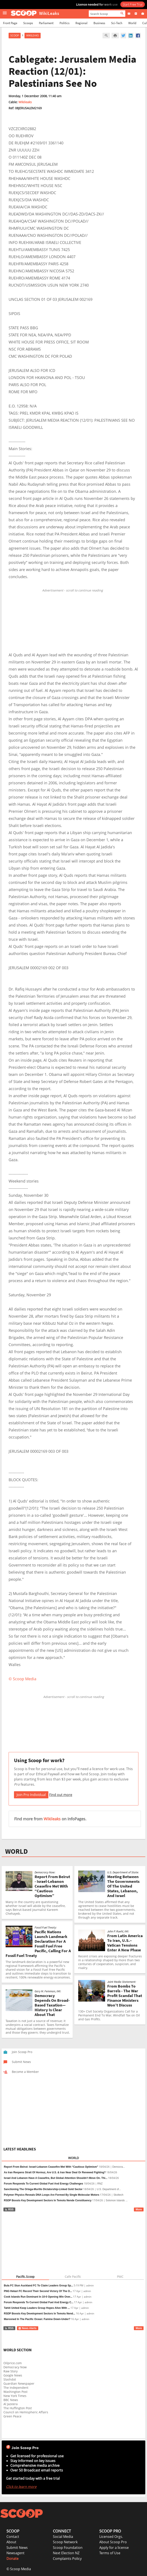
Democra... (118, 2166)
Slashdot (9, 2379)
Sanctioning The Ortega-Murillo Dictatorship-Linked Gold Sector (43, 2189)
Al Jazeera (10, 2404)
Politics (64, 23)
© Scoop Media (18, 2569)
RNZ (100, 2183)
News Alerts (27, 2328)
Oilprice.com (12, 2363)
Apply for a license (114, 2547)
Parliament (46, 23)
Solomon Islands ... (117, 2200)
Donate (12, 2558)
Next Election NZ (66, 2553)
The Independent (15, 2388)
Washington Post (15, 2392)
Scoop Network (65, 2542)
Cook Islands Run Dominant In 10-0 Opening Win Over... (38, 2296)
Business (99, 23)
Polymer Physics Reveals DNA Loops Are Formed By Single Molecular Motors (51, 2194)
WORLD (16, 1851)
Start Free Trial (132, 4)
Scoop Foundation (68, 2547)
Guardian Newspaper (18, 2383)
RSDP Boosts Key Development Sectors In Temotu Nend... (39, 2313)
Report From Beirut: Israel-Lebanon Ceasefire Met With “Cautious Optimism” (51, 2166)
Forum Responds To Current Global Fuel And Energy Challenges (43, 2183)
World (132, 23)
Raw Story (10, 2371)
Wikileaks (25, 102)
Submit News (17, 2547)
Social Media (63, 2536)
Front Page (10, 23)
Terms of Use (109, 2553)
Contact (12, 2536)
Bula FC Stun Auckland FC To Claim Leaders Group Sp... (38, 2285)
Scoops (28, 23)
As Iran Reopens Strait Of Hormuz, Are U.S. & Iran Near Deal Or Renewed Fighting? (55, 2172)
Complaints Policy (67, 2558)
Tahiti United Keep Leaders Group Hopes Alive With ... (37, 2307)
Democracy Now (15, 2367)
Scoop (14, 35)
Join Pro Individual (31, 1794)
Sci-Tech (116, 23)
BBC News (10, 2400)
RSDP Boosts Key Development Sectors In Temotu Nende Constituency (48, 2200)
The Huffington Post (17, 2408)
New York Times (14, 2396)
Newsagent (15, 2553)
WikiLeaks (32, 35)
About (11, 2542)
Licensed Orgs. (111, 2536)
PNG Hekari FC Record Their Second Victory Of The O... (38, 2291)
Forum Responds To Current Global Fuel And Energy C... (38, 2302)
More (139, 2209)
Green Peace (12, 2416)
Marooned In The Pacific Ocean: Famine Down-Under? (37, 2319)
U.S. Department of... (109, 2189)
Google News (12, 2375)
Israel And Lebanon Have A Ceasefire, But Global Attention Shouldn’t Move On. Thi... (55, 2178)
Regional (81, 23)
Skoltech (118, 2194)
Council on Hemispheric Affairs (25, 2412)
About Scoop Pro (113, 2542)
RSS (9, 2209)
